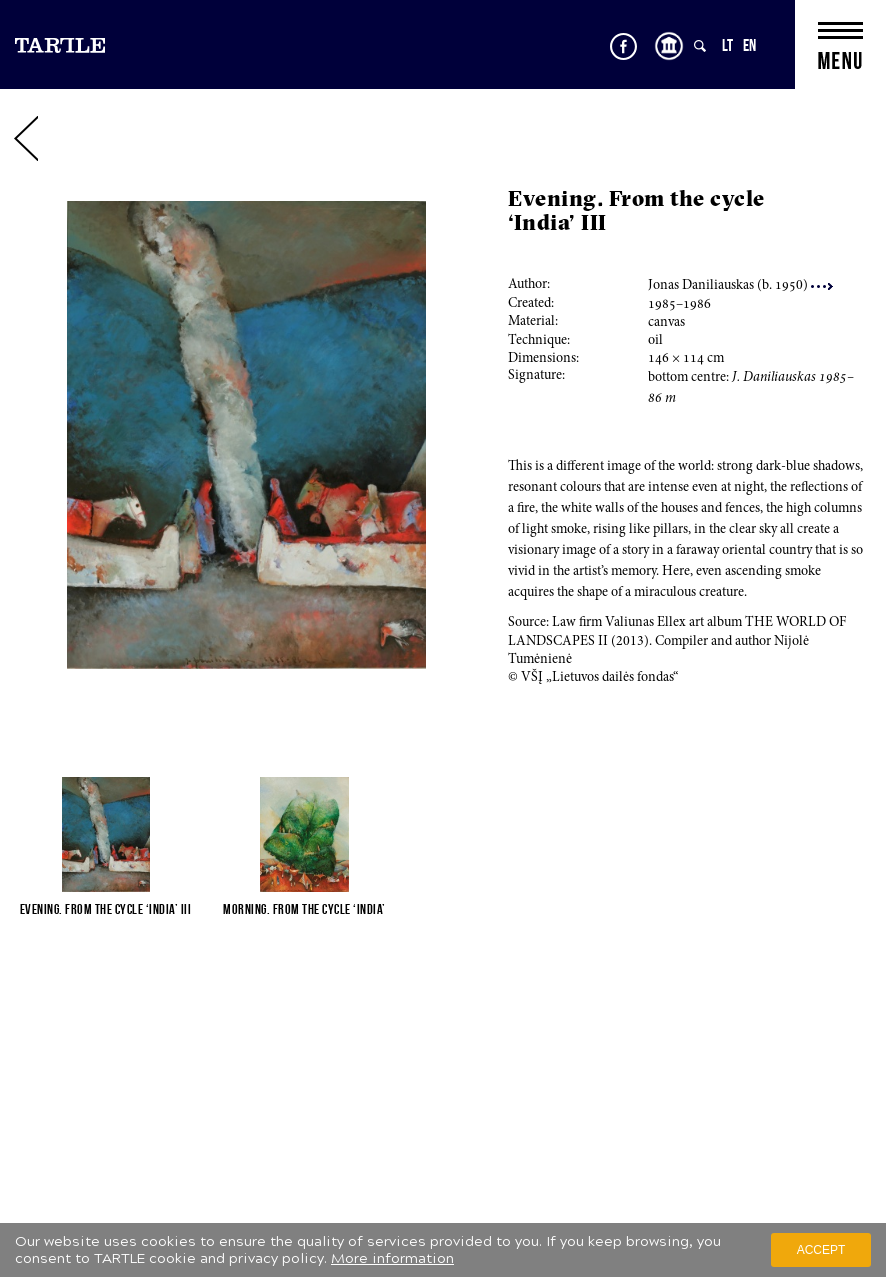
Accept (821, 1250)
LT (727, 45)
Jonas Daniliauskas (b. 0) (740, 286)
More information (392, 1258)
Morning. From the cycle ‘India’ (304, 909)
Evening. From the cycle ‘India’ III (106, 909)
